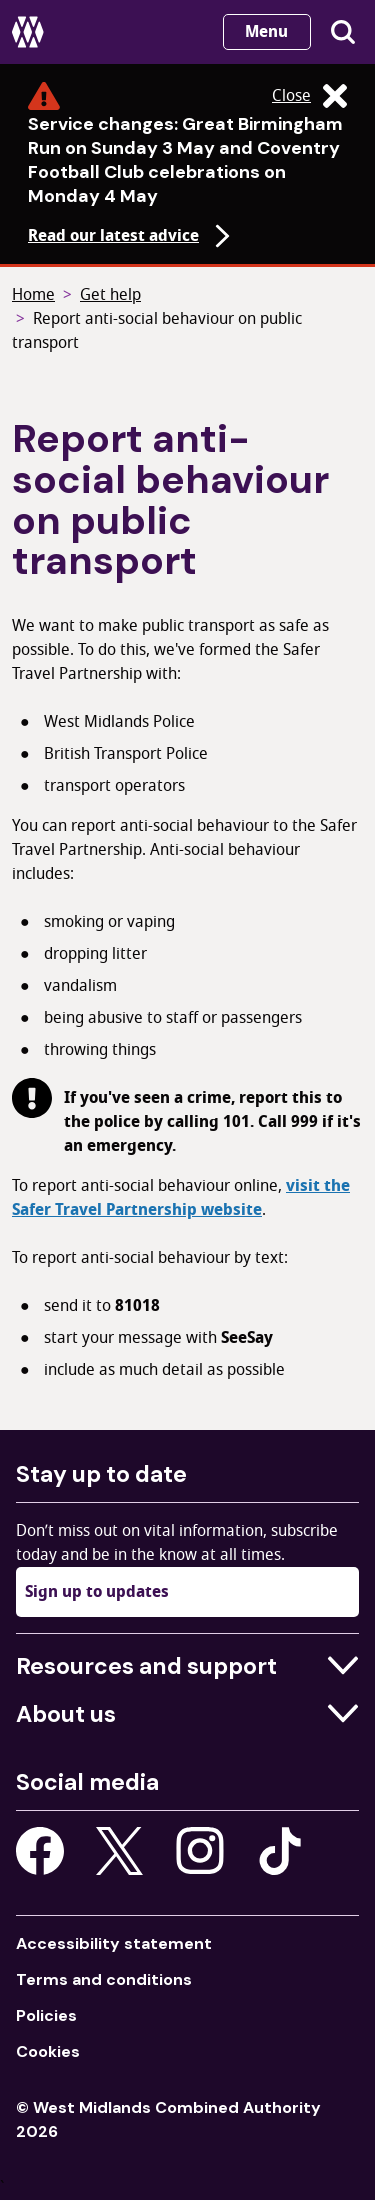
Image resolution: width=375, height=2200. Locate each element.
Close (309, 96)
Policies (46, 2015)
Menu (266, 32)
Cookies (48, 2051)
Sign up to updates (97, 1592)
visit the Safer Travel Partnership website (181, 1198)
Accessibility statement (114, 1943)
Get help (110, 295)
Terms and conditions (104, 1979)
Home (33, 295)
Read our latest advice (131, 236)
